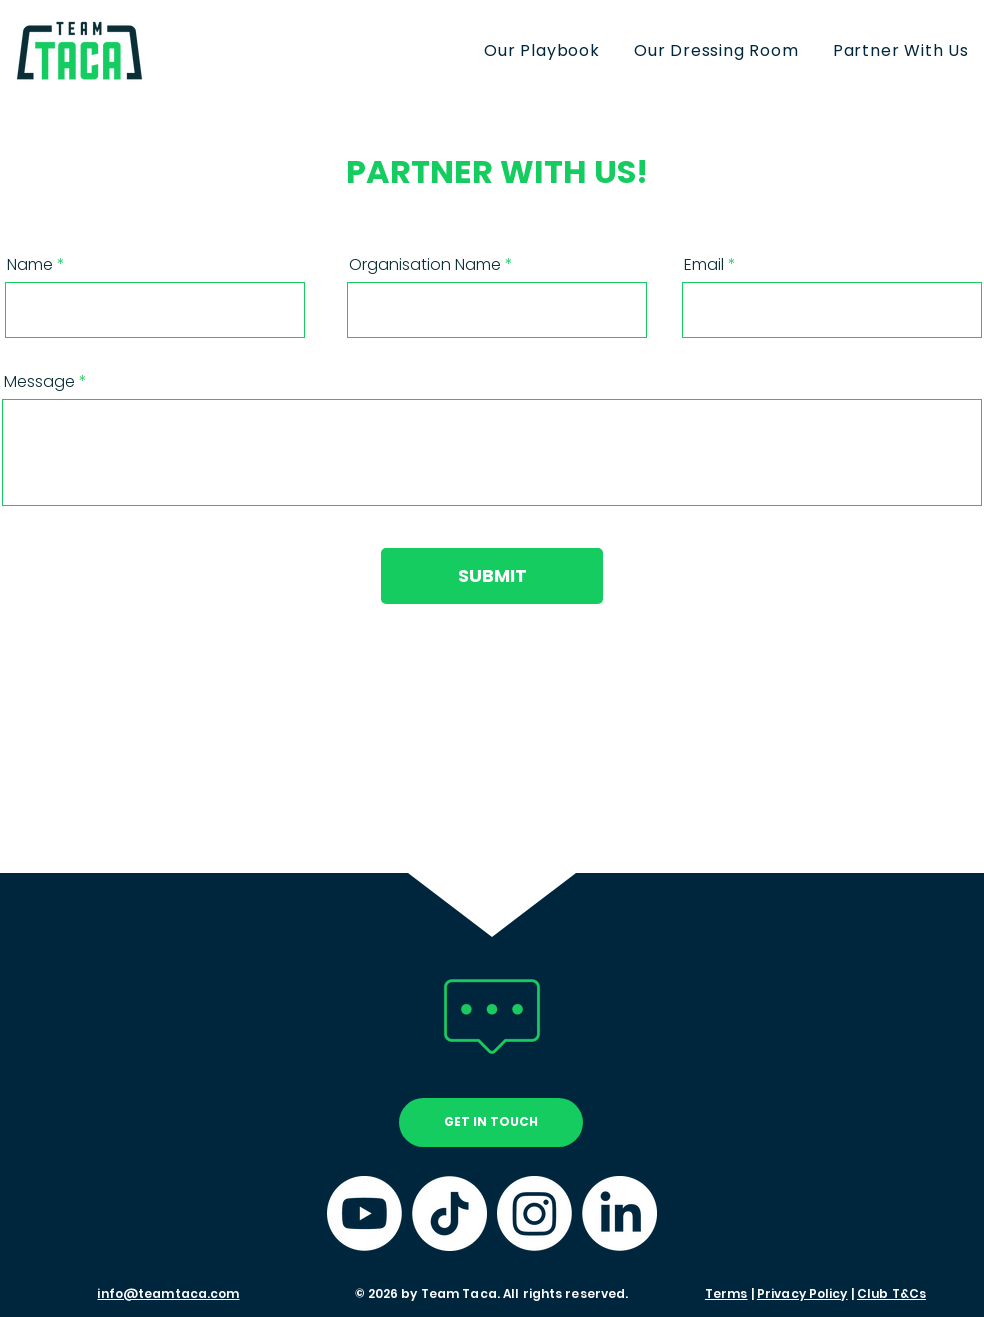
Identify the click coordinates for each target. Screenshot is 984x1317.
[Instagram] (534, 1213)
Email (704, 265)
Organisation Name (425, 265)
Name (30, 265)
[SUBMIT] (492, 576)
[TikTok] (449, 1213)
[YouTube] (364, 1213)
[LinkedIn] (619, 1213)
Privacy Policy (802, 1293)
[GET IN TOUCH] (491, 1122)
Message (39, 382)
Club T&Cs (891, 1293)
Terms (726, 1293)
